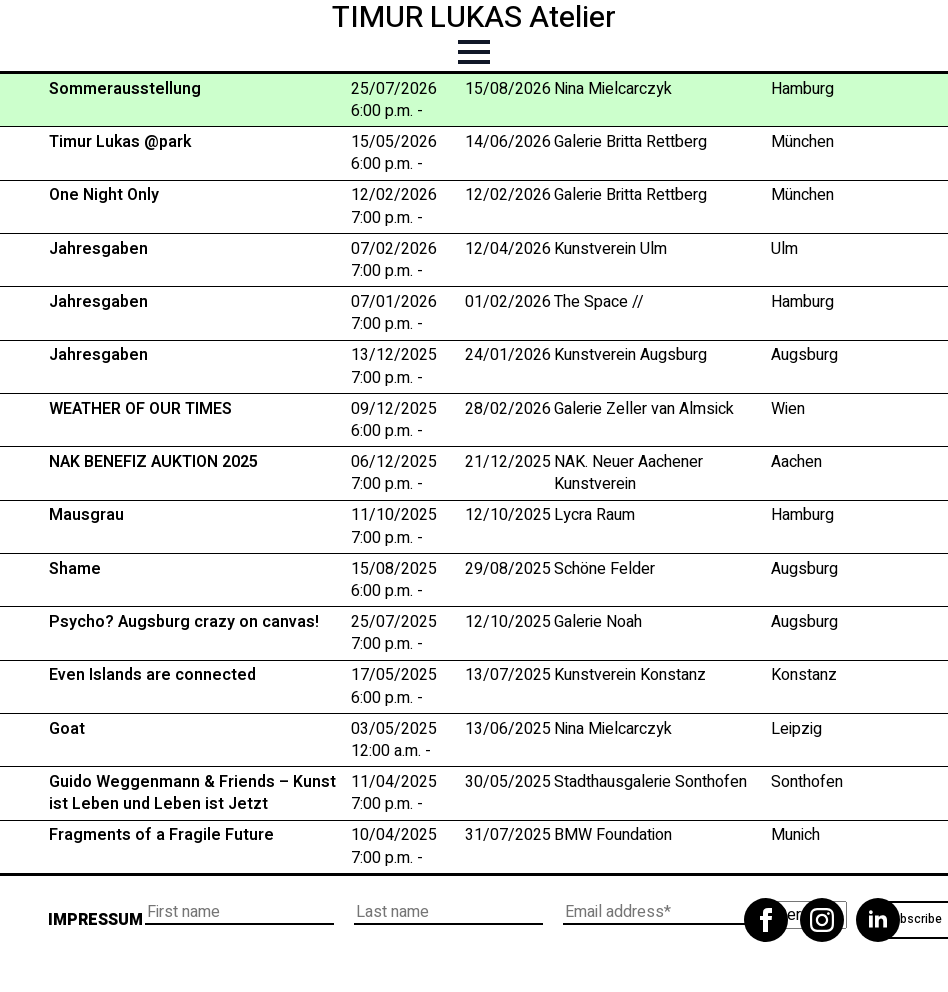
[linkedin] (878, 920)
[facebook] (766, 920)
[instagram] (822, 920)
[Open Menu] (474, 52)
